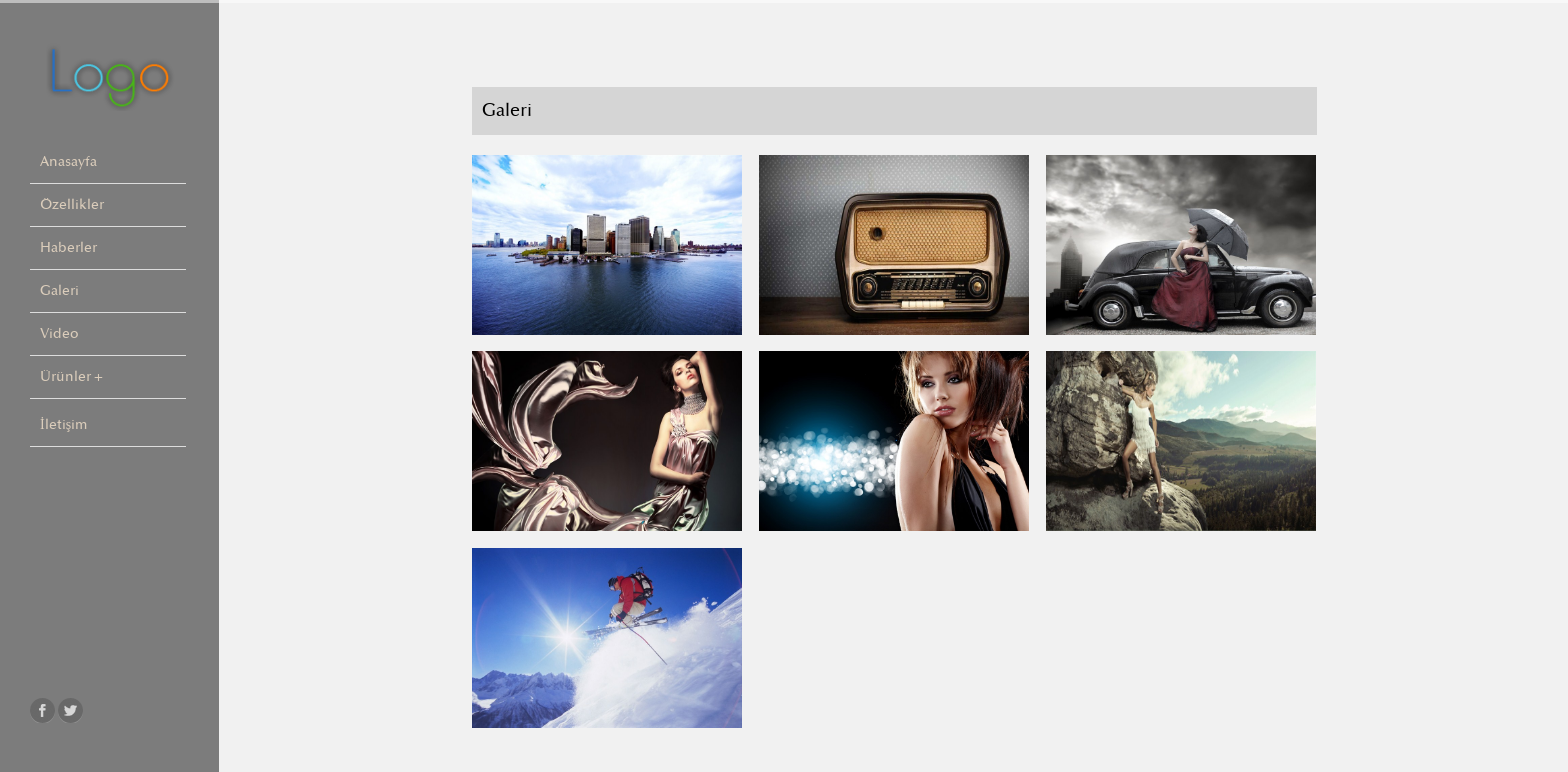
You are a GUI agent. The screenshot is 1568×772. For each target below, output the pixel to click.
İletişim (63, 424)
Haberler (68, 247)
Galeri (59, 290)
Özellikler (72, 204)
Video (59, 333)
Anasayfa (68, 161)
